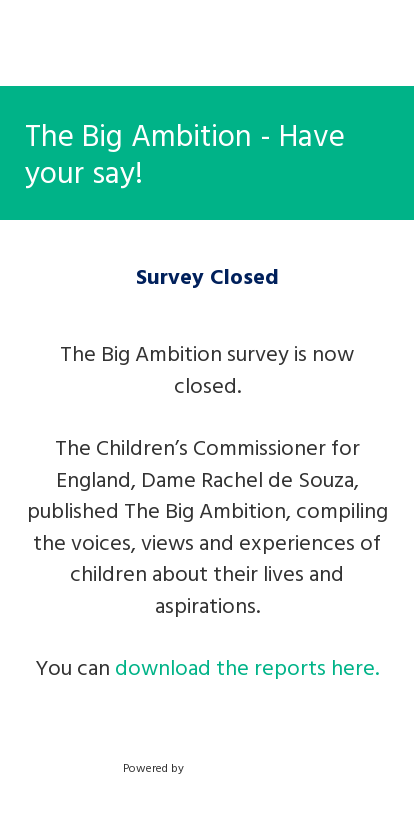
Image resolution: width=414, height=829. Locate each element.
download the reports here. (247, 666)
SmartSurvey (242, 767)
